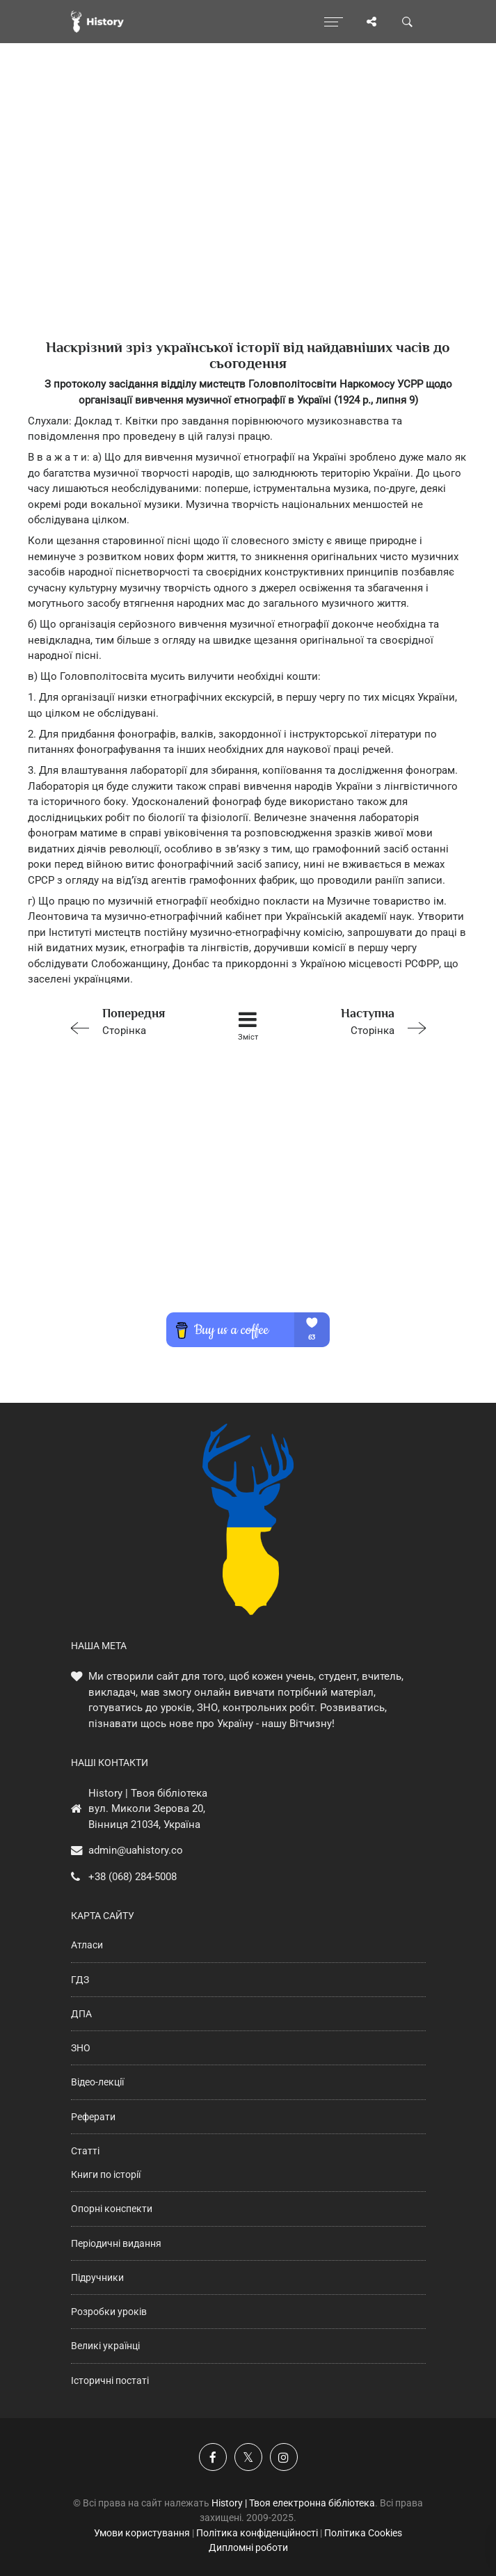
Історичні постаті (110, 2380)
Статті (85, 2150)
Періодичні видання (116, 2243)
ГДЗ (80, 1979)
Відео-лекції (97, 2082)
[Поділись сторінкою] (371, 21)
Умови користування (142, 2532)
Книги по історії (106, 2174)
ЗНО (80, 2047)
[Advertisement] (248, 215)
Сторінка (135, 1020)
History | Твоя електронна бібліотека (293, 2503)
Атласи (87, 1944)
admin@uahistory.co (135, 1850)
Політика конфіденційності (257, 2532)
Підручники (97, 2277)
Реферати (93, 2116)
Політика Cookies (363, 2532)
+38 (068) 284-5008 (132, 1876)
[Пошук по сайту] (408, 21)
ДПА (81, 2013)
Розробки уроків (109, 2311)
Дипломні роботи (248, 2547)
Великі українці (105, 2345)
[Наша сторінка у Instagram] (284, 2457)
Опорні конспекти (111, 2208)
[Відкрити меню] (333, 21)
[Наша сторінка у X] (248, 2457)
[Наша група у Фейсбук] (213, 2457)
